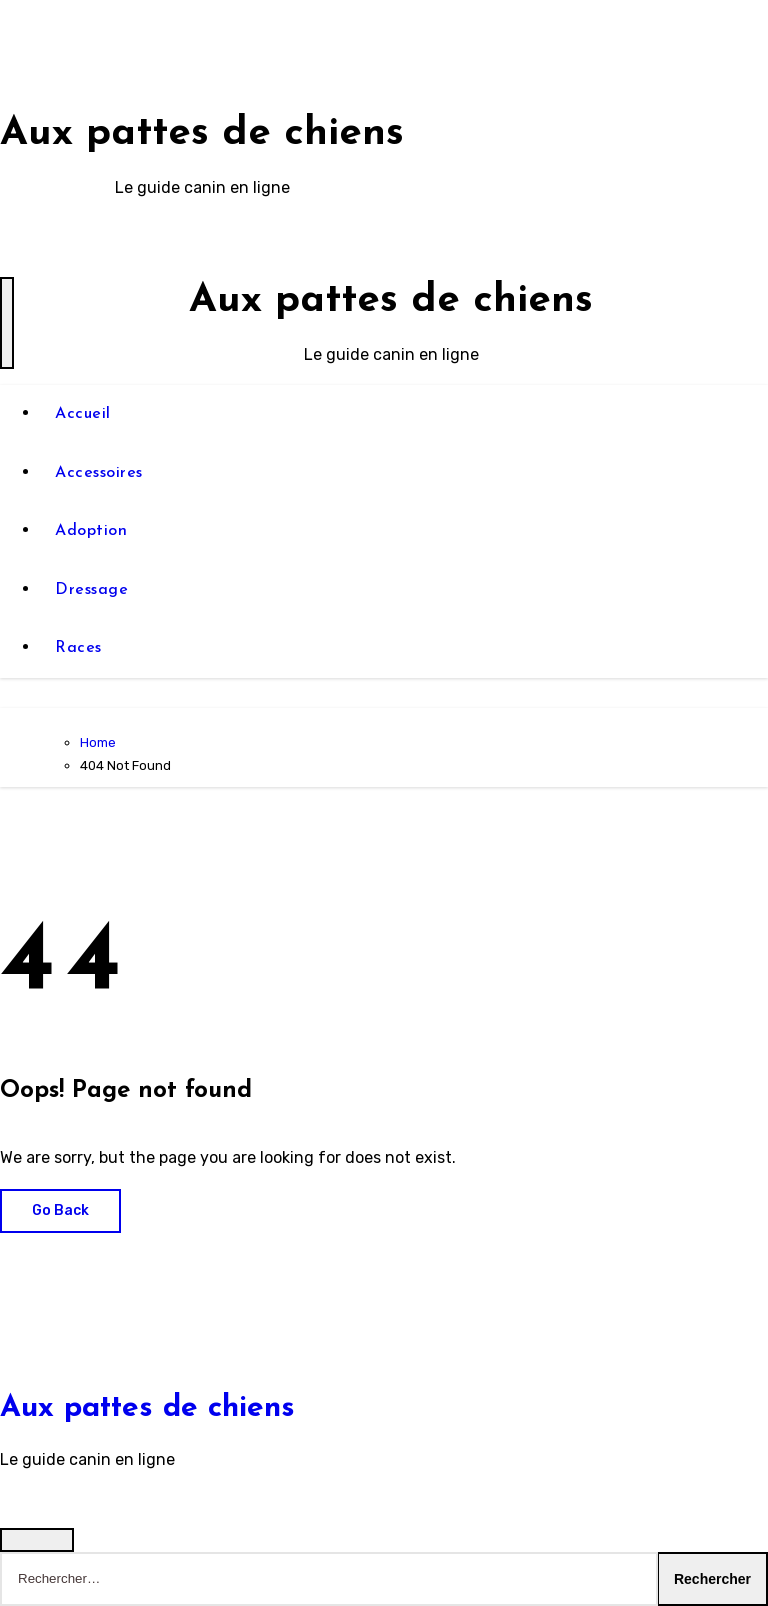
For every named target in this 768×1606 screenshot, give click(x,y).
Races (78, 648)
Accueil (83, 414)
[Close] (37, 1540)
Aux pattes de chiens (202, 134)
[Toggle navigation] (7, 323)
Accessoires (99, 473)
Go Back (60, 1210)
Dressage (91, 590)
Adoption (91, 531)
